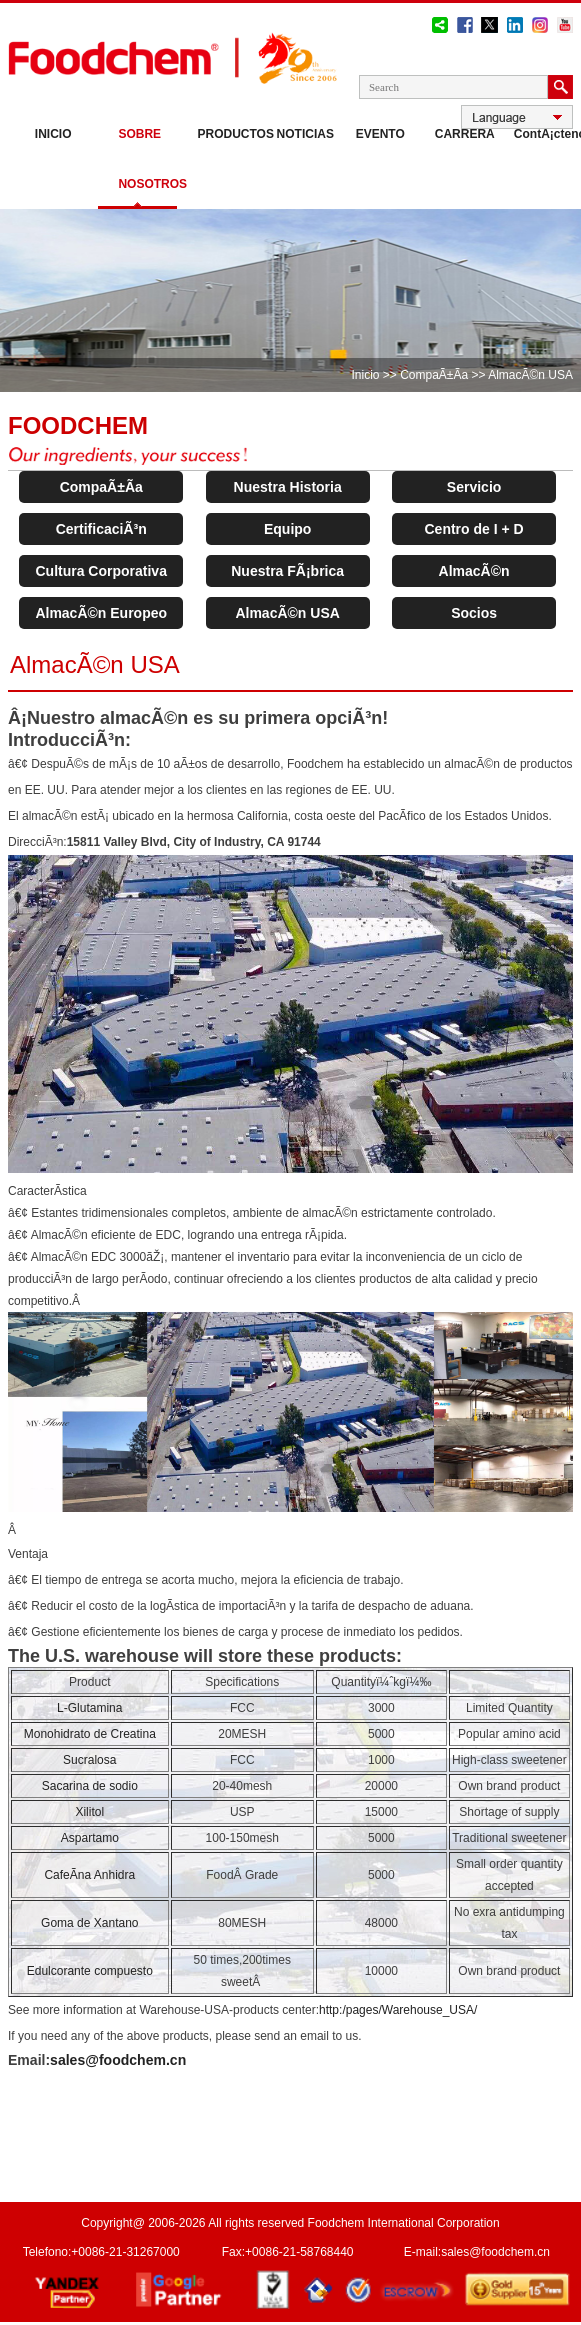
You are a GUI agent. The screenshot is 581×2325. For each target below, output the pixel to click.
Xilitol (89, 1812)
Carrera (464, 134)
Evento (380, 134)
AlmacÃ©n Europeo (101, 613)
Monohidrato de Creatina (90, 1734)
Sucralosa (89, 1760)
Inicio (53, 134)
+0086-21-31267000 (125, 2252)
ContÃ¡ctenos (543, 134)
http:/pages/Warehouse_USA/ (398, 2010)
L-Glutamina (89, 1708)
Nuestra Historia (288, 487)
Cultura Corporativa (100, 571)
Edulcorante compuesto (90, 1971)
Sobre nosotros (147, 159)
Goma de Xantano (89, 1923)
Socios (474, 613)
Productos (226, 134)
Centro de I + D (474, 529)
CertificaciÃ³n (101, 529)
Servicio (474, 487)
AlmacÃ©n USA (287, 613)
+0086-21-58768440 (299, 2252)
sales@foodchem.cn (118, 2060)
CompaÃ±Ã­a (434, 375)
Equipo (287, 529)
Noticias (305, 134)
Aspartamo (90, 1838)
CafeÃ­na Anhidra (89, 1875)
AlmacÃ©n (474, 571)
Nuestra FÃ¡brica (287, 571)
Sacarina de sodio (90, 1786)
